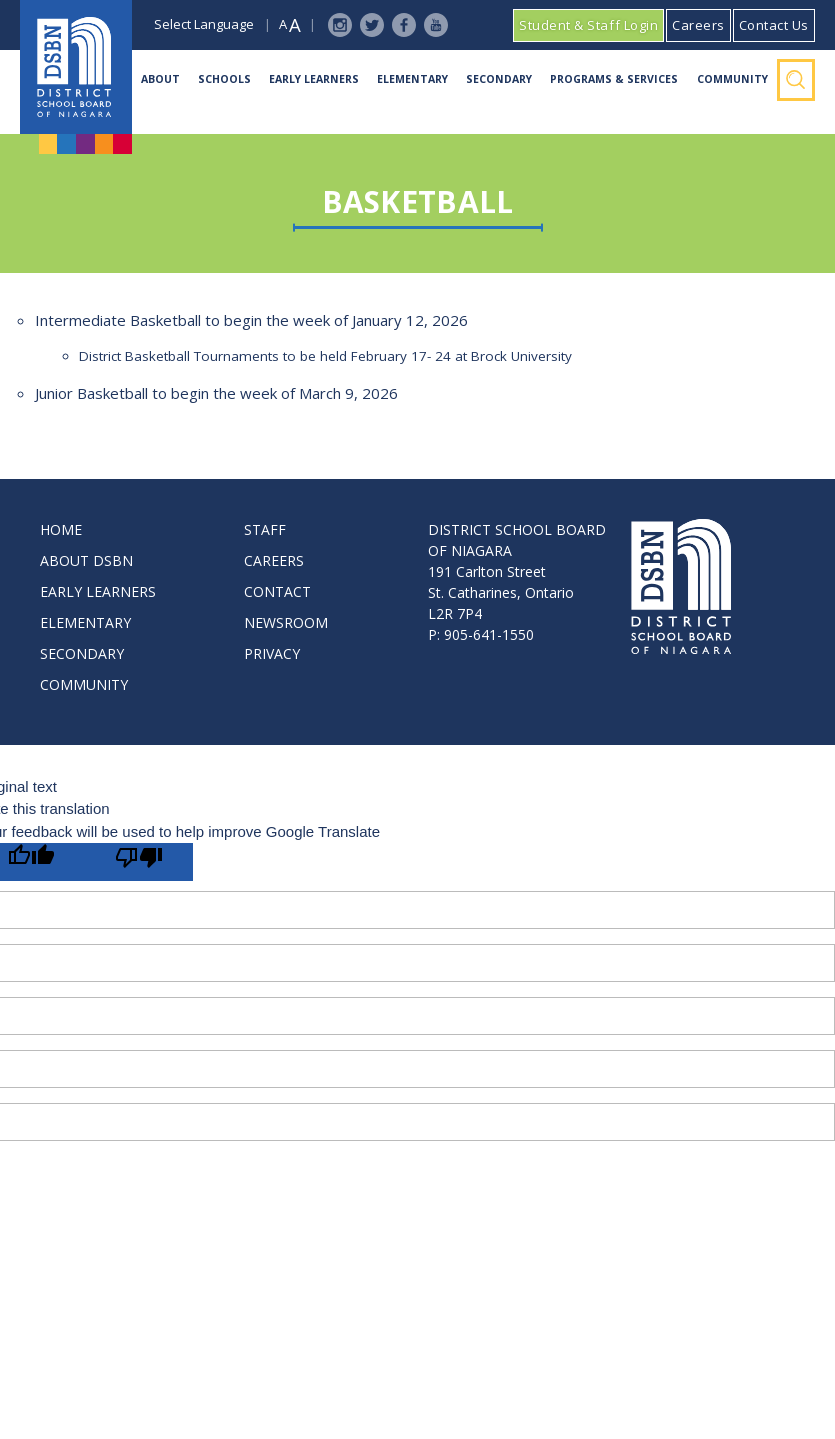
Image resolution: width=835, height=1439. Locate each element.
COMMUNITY (84, 684)
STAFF (265, 529)
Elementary (412, 79)
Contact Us (774, 25)
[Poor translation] (139, 862)
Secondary (499, 79)
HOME (61, 529)
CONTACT (277, 591)
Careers (698, 25)
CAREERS (274, 560)
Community (732, 79)
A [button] (283, 24)
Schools (224, 79)
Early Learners (314, 79)
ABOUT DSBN (86, 560)
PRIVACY (272, 653)
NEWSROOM (286, 622)
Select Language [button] (204, 24)
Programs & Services (614, 79)
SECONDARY (82, 653)
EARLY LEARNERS (98, 591)
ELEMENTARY (85, 622)
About (160, 79)
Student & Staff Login (588, 25)
